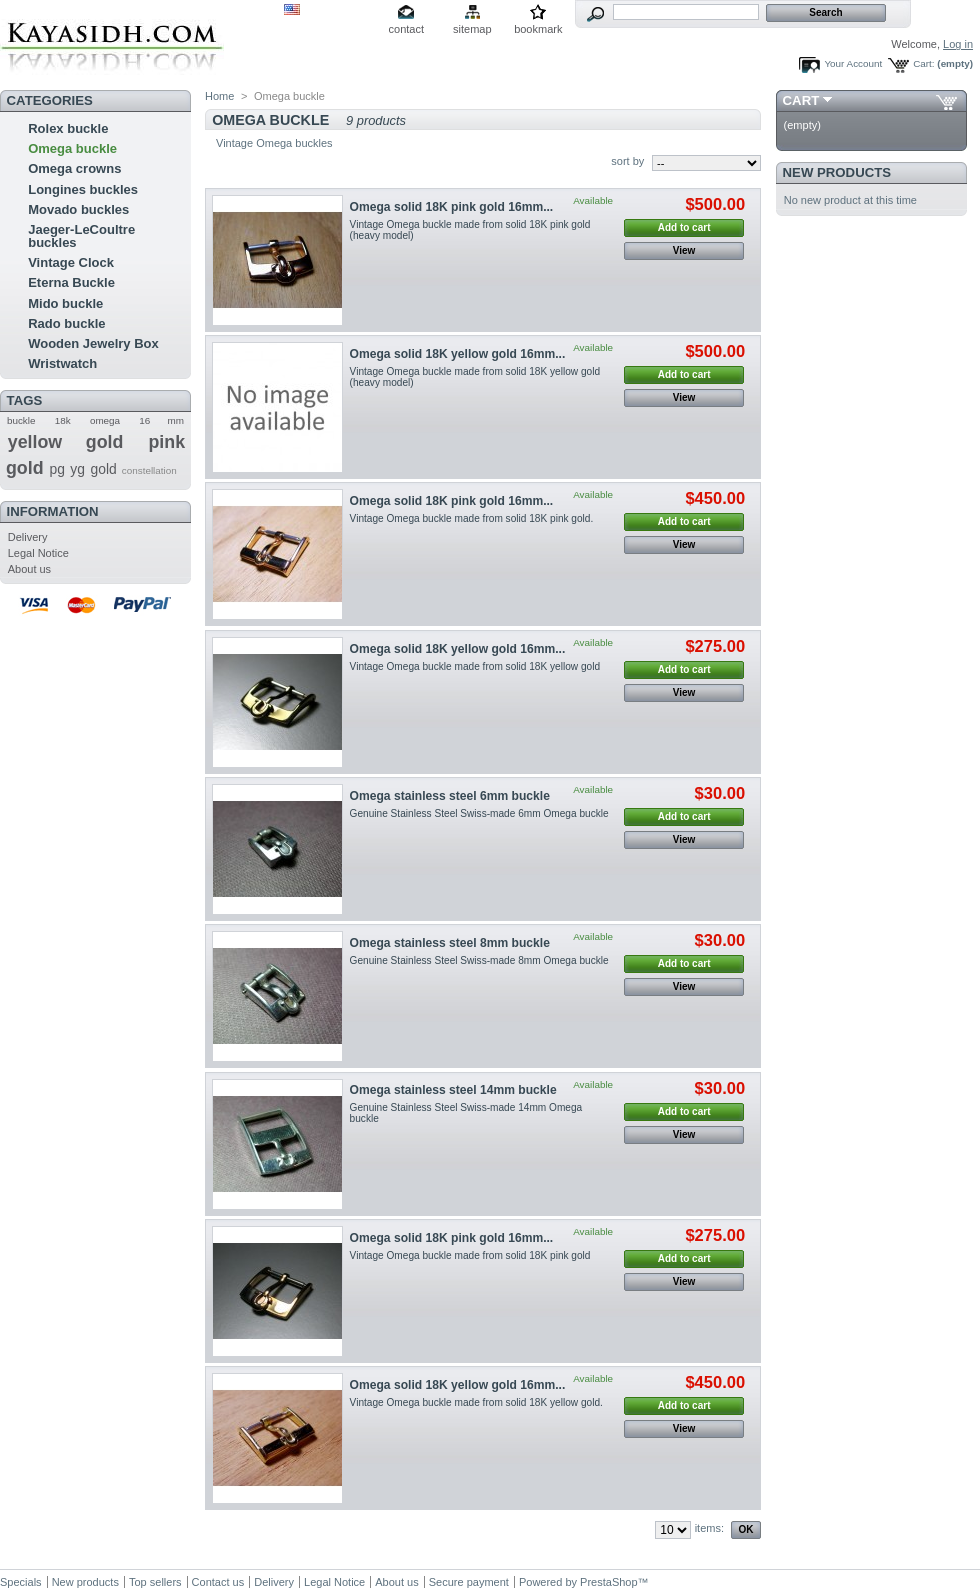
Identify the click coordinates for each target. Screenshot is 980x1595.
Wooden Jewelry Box (93, 343)
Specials (21, 1582)
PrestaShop (608, 1582)
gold (104, 469)
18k (63, 420)
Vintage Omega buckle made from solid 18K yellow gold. (476, 1402)
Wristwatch (62, 363)
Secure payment (469, 1582)
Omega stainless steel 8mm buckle (450, 943)
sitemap (472, 29)
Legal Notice (38, 553)
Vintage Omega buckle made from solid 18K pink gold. (472, 518)
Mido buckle (65, 303)
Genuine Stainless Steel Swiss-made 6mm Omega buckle (479, 813)
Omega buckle (72, 148)
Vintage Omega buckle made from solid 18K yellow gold (475, 666)
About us (29, 569)
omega (105, 420)
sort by (627, 161)
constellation (149, 470)
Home (219, 96)
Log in (958, 44)
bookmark (538, 29)
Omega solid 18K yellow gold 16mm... (458, 354)
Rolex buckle (68, 128)
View (684, 250)
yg (77, 469)
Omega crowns (74, 168)
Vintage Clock (71, 262)
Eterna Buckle (71, 282)
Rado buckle (66, 323)
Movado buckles (78, 209)
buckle (21, 420)
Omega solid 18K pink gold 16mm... (452, 207)
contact (406, 29)
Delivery (28, 537)
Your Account (853, 63)
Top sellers (155, 1582)
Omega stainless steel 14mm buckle (453, 1090)
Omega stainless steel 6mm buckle (450, 796)
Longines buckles (83, 189)
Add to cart (684, 227)
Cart (801, 100)
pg (56, 469)
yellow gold (66, 442)
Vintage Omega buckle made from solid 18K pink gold (470, 1255)
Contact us (218, 1582)
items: (709, 1528)
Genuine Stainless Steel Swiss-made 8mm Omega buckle (479, 960)
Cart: (923, 63)
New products (837, 172)
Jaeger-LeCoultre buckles (81, 236)
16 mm (161, 420)
